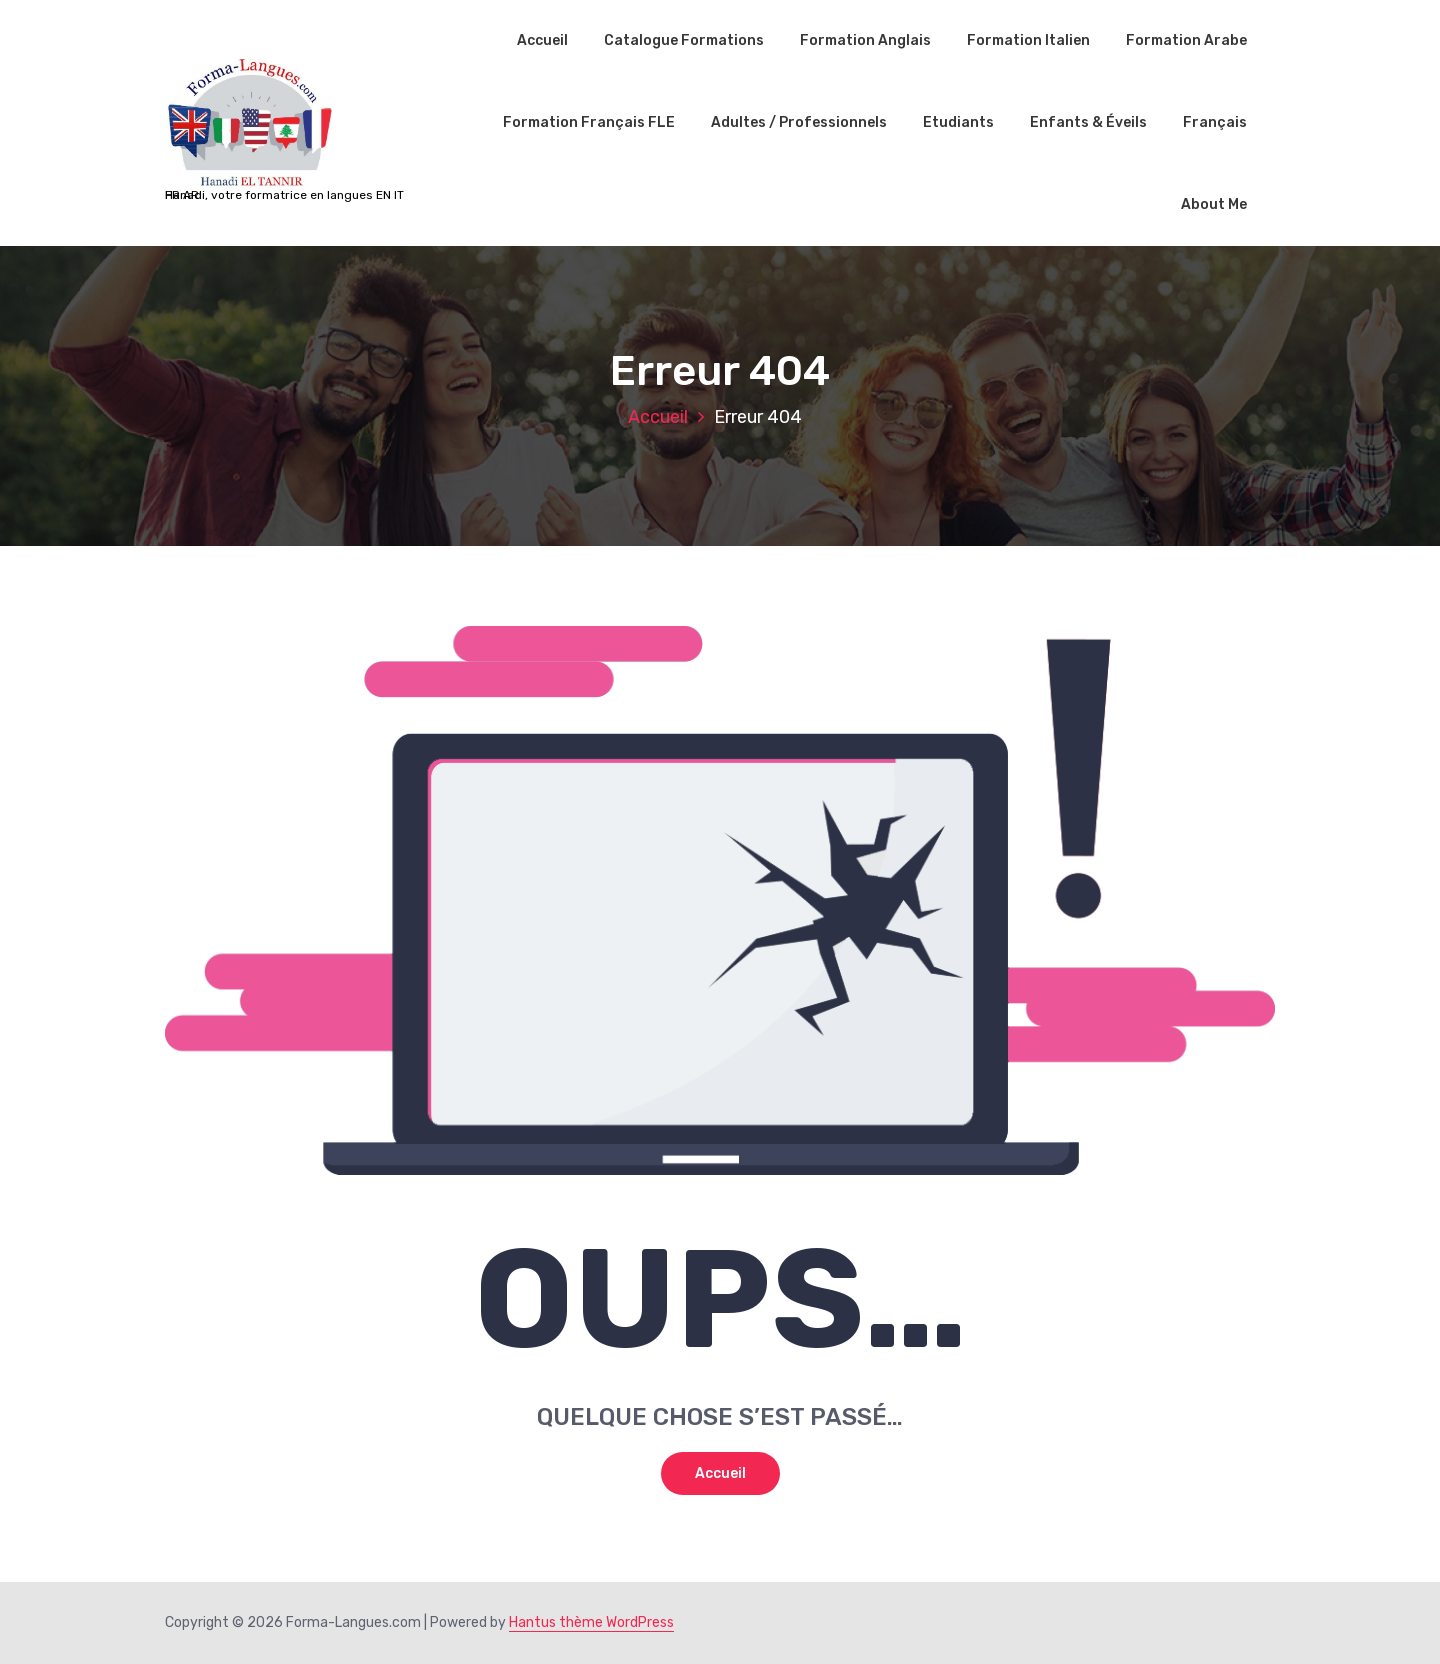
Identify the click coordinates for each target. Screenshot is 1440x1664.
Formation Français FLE (589, 122)
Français (1215, 122)
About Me (1214, 204)
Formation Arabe (1186, 40)
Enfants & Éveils (1088, 122)
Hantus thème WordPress (591, 1622)
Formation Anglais (865, 40)
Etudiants (958, 122)
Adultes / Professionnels (799, 122)
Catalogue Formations (684, 40)
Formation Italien (1028, 40)
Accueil (542, 40)
